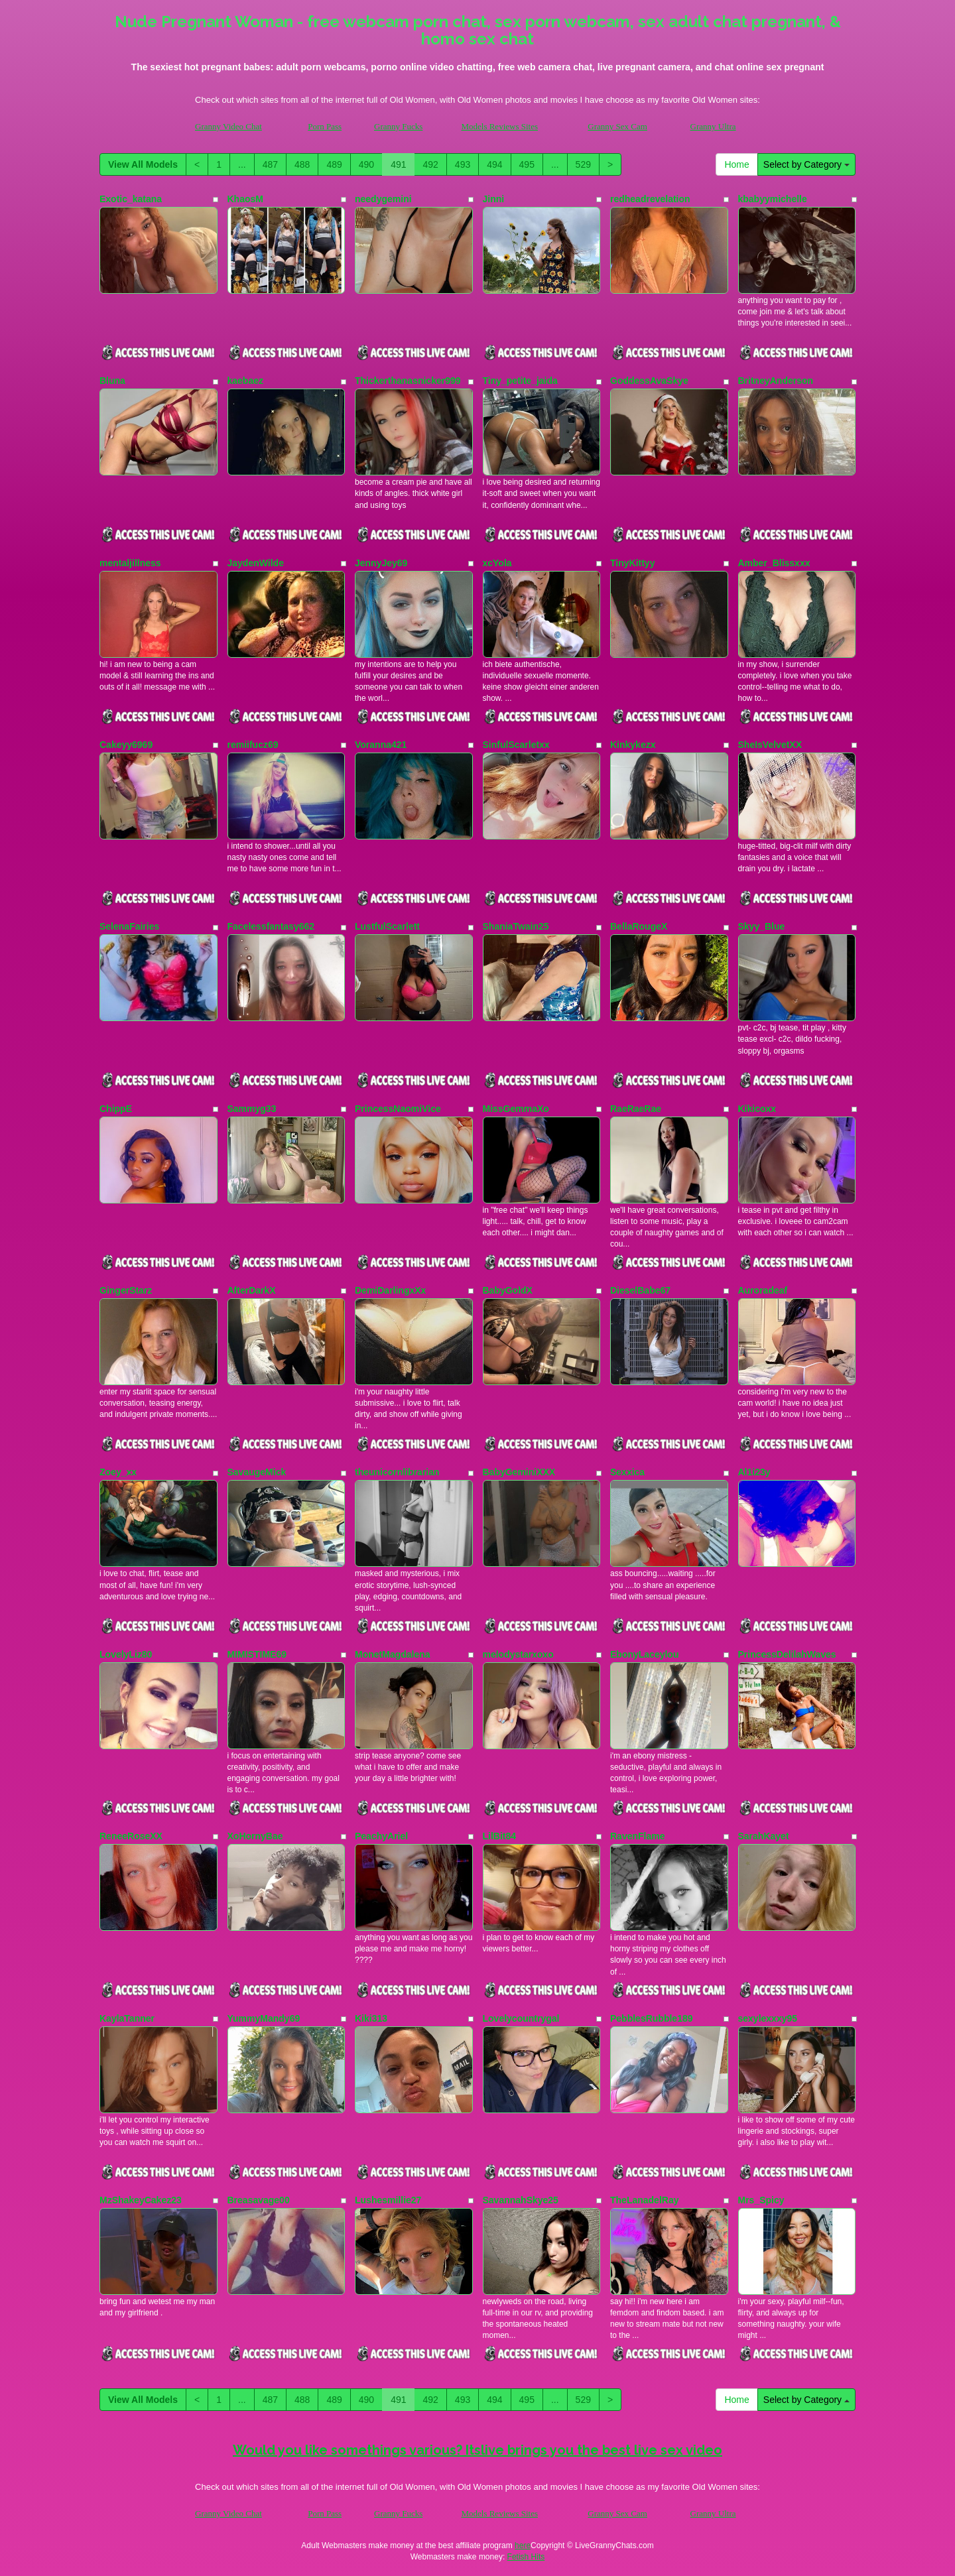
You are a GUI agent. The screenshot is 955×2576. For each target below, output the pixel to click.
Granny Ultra (713, 126)
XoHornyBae (255, 1836)
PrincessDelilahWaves (787, 1654)
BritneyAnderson (776, 380)
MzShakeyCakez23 (140, 2200)
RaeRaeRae (635, 1108)
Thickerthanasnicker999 (408, 380)
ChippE (115, 1108)
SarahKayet (763, 1836)
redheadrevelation (650, 199)
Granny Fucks (398, 126)
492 (430, 164)
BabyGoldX (508, 1290)
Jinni (494, 199)
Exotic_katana (130, 199)
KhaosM (245, 199)
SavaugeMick (256, 1472)
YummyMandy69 (263, 2018)
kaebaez (245, 380)
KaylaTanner (127, 2018)
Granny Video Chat (228, 126)
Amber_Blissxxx (774, 563)
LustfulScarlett (387, 926)
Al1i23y (754, 1472)
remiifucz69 (253, 744)
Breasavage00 (258, 2200)
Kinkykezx (632, 744)
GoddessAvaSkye (649, 380)
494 (494, 164)
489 (334, 164)
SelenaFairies (129, 926)
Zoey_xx (118, 1472)
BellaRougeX (638, 926)
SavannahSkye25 (520, 2200)
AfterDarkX (251, 1290)
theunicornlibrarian (397, 1472)
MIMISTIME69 (256, 1654)
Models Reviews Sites (499, 126)
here (523, 2545)
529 (583, 164)
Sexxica (627, 1472)
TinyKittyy (632, 563)
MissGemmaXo (516, 1108)
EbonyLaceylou (644, 1654)
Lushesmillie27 (388, 2200)
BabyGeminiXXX (519, 1472)
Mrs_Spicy (761, 2200)
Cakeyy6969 (126, 744)
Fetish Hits (526, 2556)
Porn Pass (325, 126)
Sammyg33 (252, 1108)
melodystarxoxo (518, 1654)
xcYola (497, 563)
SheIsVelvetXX (770, 744)
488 (302, 164)
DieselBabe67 (640, 1290)
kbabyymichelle (772, 199)
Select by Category (806, 164)
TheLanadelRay (644, 2200)
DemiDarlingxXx (390, 1290)
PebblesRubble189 (651, 2018)
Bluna (112, 380)
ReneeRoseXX (130, 1836)
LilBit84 (500, 1836)
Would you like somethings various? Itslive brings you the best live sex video (477, 2450)
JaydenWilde (255, 563)
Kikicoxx (757, 1108)
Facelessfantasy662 (271, 926)
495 (527, 164)
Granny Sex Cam (617, 126)
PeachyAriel (381, 1836)
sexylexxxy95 (768, 2018)
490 (366, 164)
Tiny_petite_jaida (520, 380)
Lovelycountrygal (521, 2018)
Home (736, 164)
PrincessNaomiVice (398, 1108)
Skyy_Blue (761, 926)
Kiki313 (371, 2018)
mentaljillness (130, 563)
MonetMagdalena (392, 1654)
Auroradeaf (763, 1290)
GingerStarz (125, 1290)
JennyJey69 (381, 563)
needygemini (383, 199)
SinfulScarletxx (516, 744)
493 (462, 164)
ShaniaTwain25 (516, 926)
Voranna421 (381, 744)
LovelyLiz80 (125, 1654)
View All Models (143, 164)
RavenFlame (637, 1836)
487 (270, 164)
